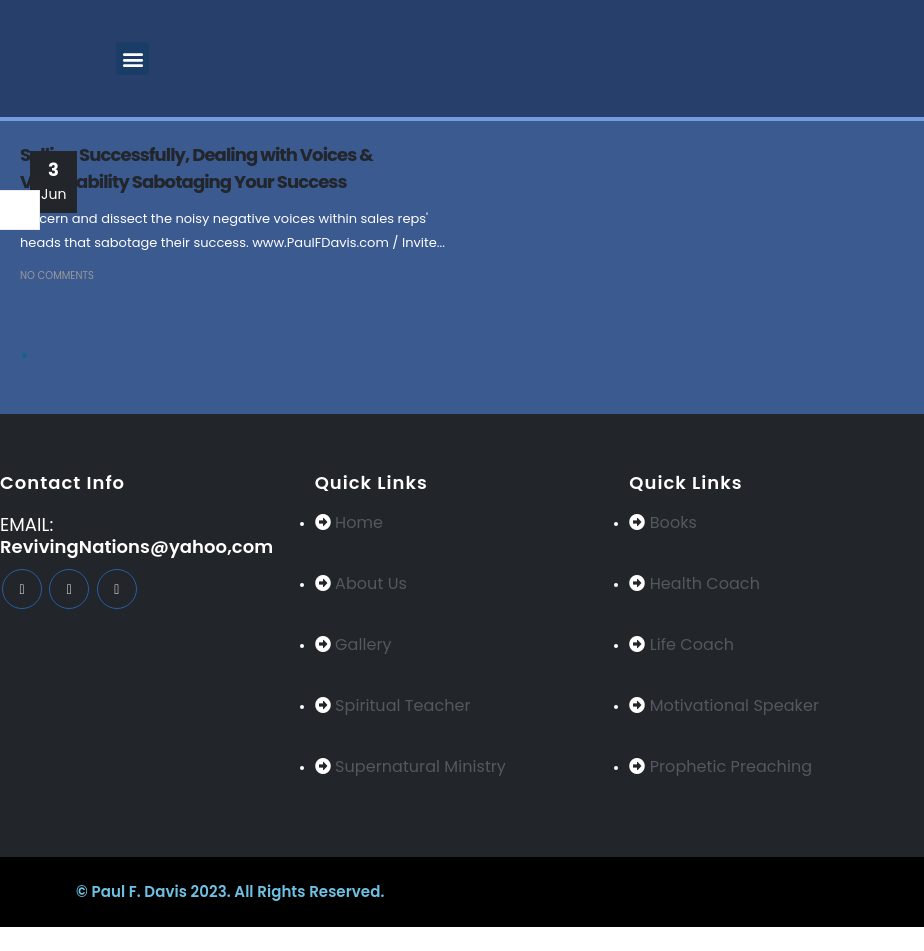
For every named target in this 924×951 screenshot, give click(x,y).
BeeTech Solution (570, 891)
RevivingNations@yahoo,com (136, 546)
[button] (132, 58)
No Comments (57, 275)
